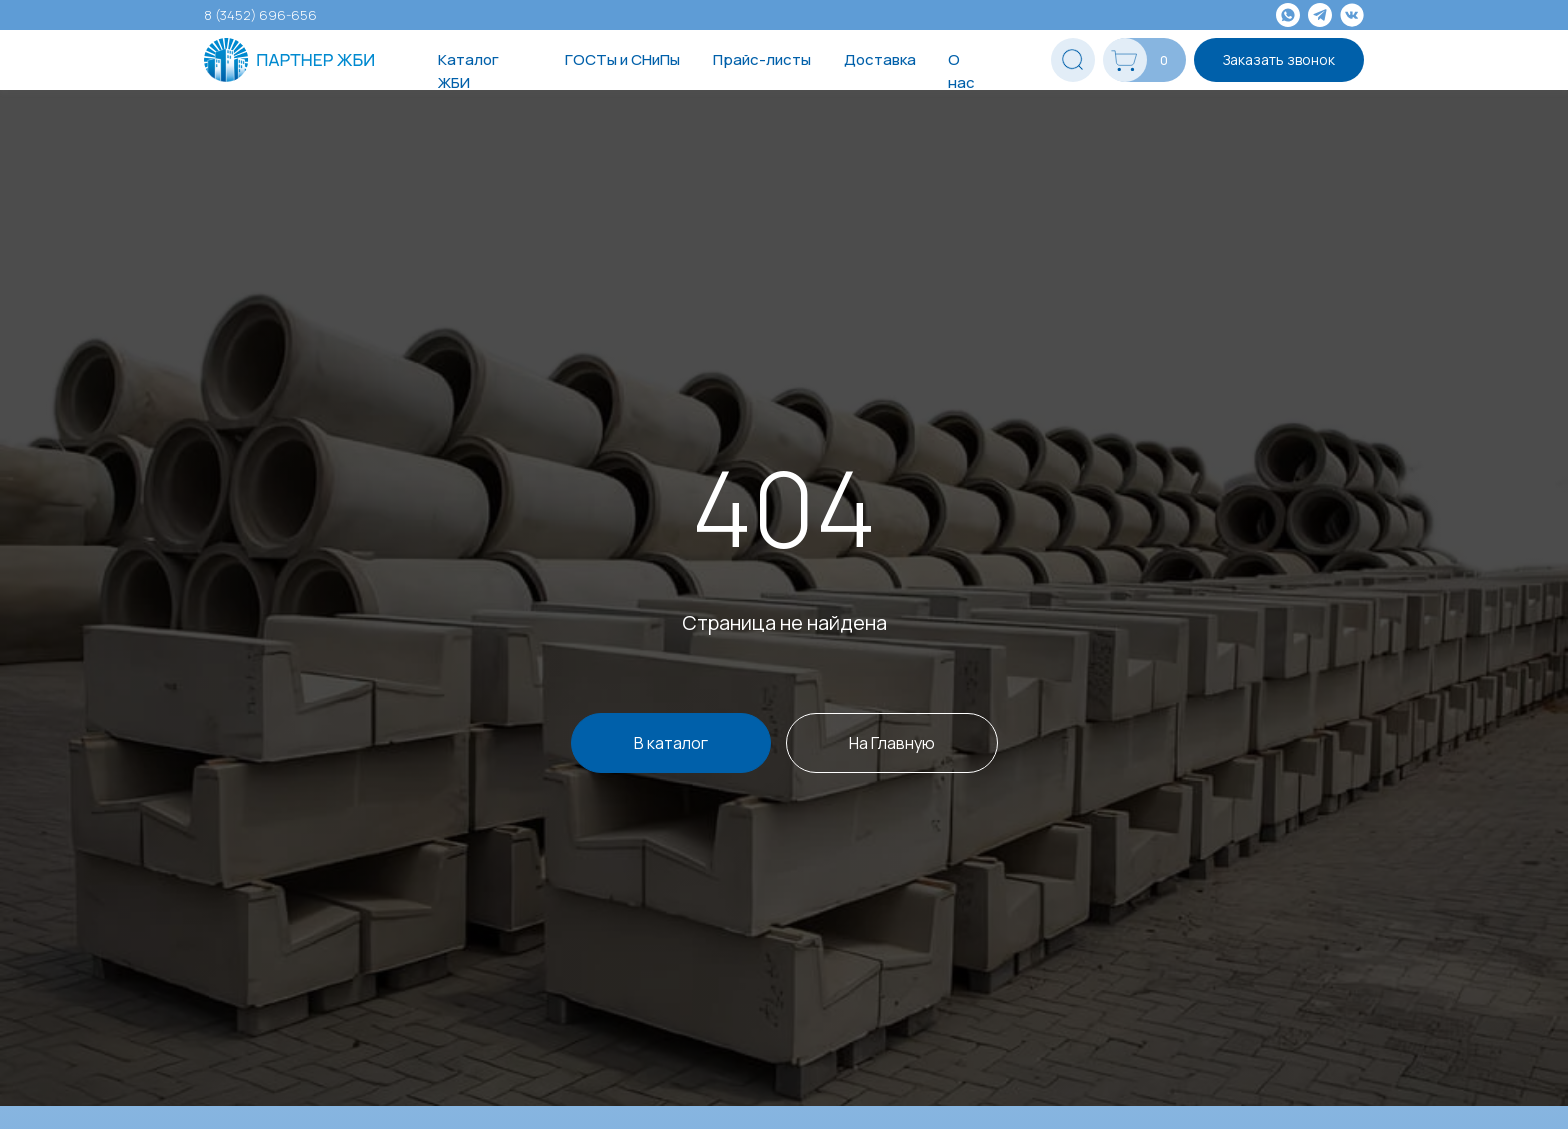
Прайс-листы (762, 59)
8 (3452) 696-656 (260, 15)
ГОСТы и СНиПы (622, 59)
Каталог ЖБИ (468, 71)
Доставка (880, 59)
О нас (961, 71)
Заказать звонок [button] (1279, 59)
